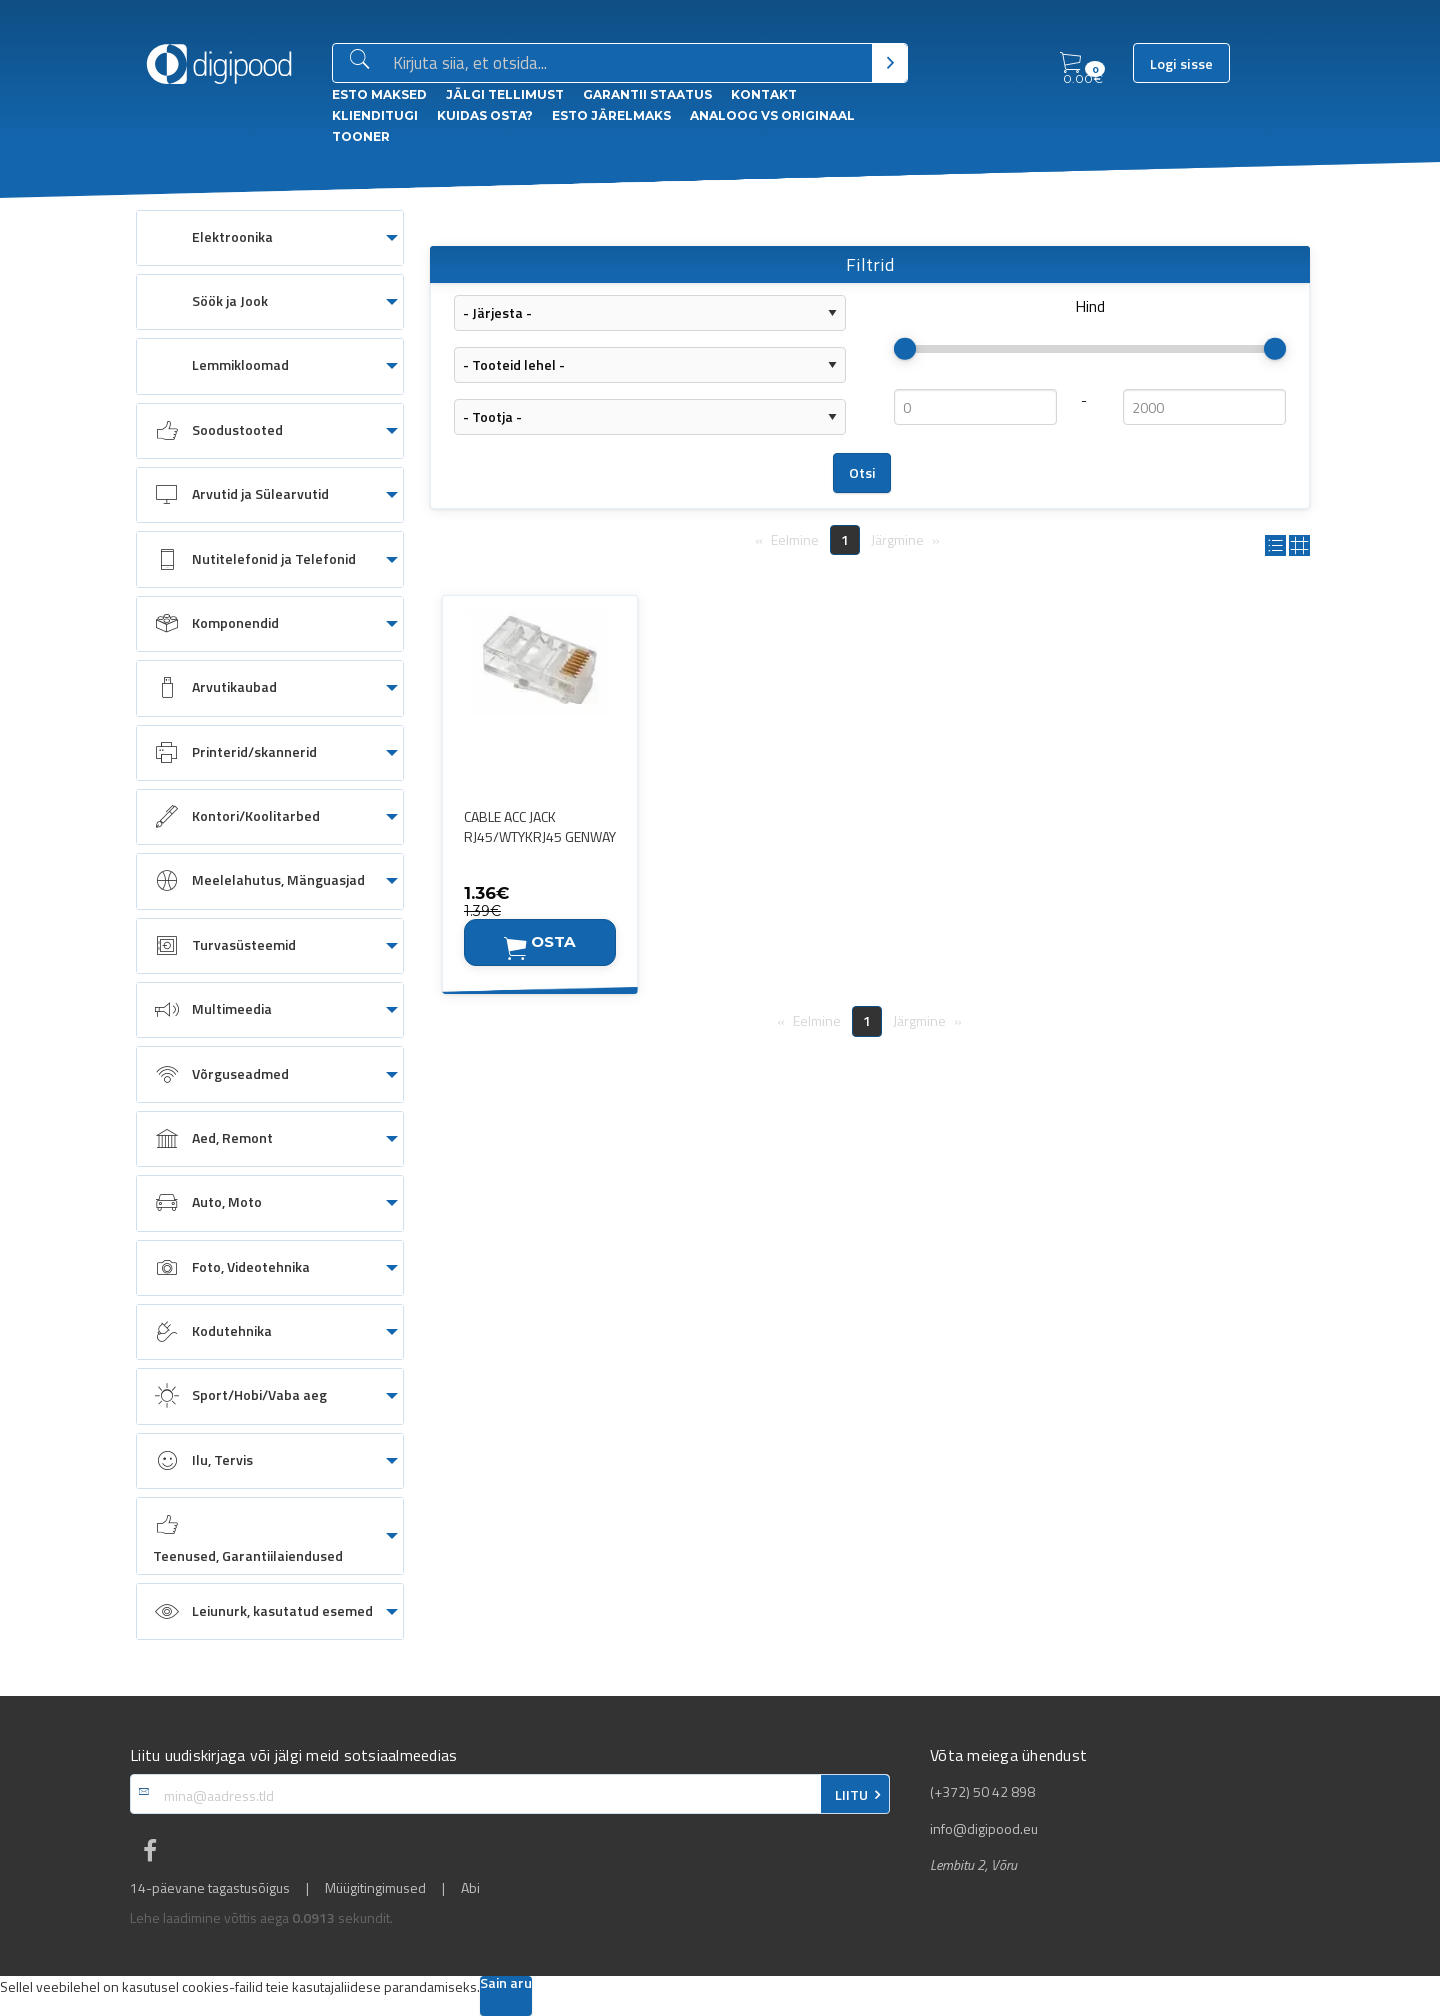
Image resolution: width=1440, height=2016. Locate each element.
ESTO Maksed (379, 94)
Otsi (862, 473)
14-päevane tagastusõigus (210, 1888)
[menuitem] (270, 238)
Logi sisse (1181, 64)
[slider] (905, 349)
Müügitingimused (375, 1888)
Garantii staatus (647, 94)
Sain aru (506, 1984)
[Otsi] (889, 63)
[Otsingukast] (628, 64)
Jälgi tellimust (505, 94)
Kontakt (764, 94)
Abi (470, 1888)
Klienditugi (375, 115)
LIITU (851, 1795)
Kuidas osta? (485, 115)
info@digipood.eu (984, 1829)
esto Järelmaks (611, 115)
